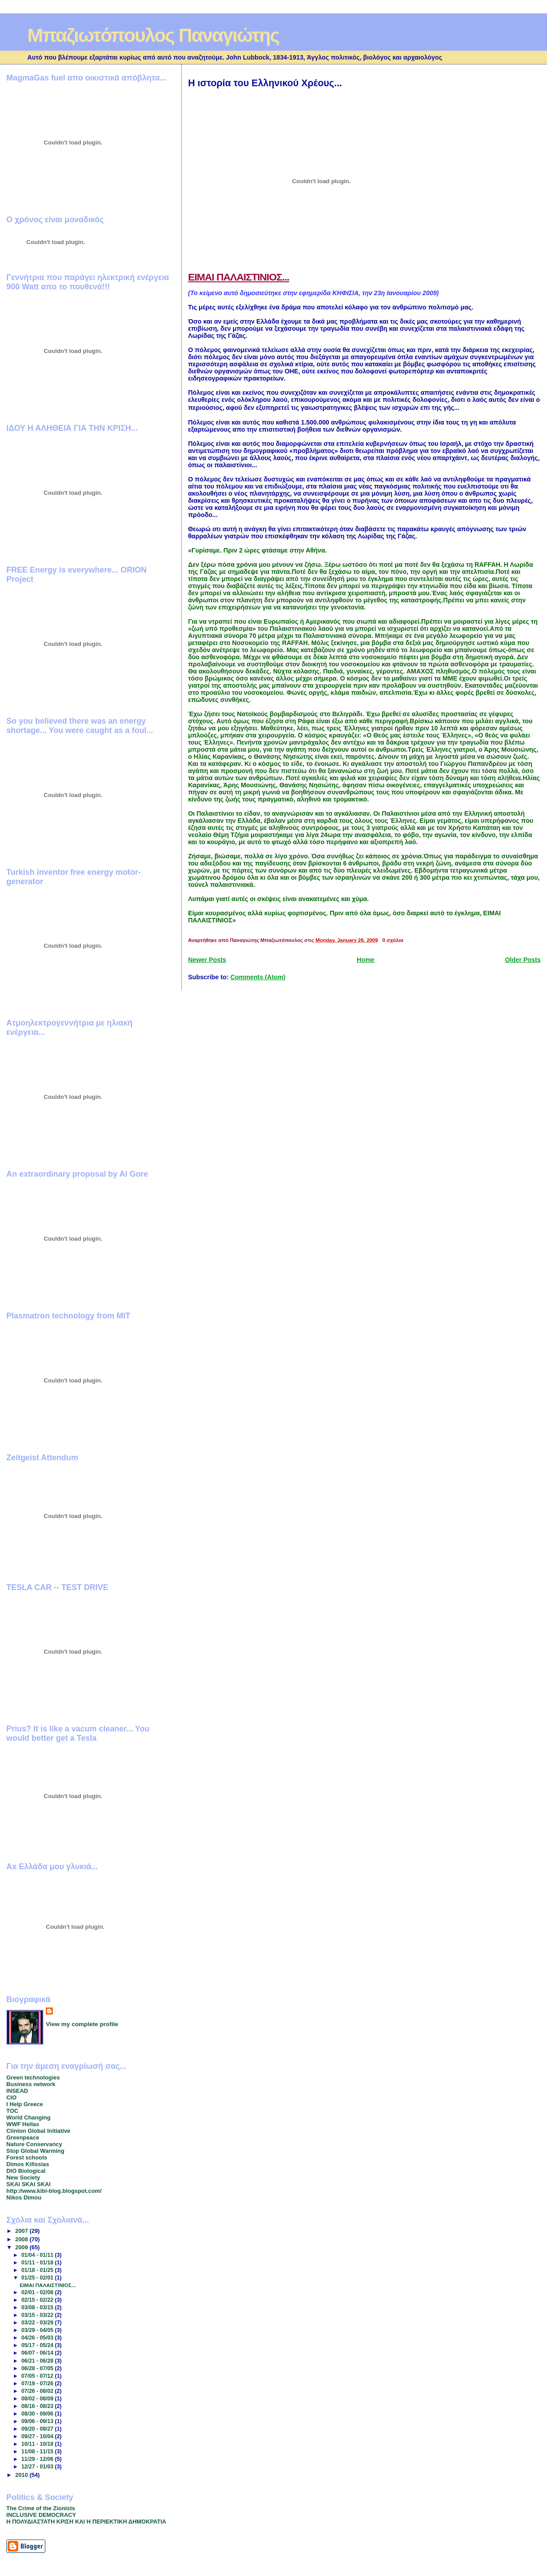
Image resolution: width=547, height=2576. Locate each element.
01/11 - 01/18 (38, 2263)
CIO (11, 2097)
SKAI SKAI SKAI (28, 2184)
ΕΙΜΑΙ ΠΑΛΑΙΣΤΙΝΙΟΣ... (238, 277)
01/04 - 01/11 (38, 2255)
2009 (22, 2247)
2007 (22, 2230)
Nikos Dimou (23, 2197)
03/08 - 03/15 (38, 2307)
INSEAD (17, 2090)
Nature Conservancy (34, 2144)
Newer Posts (207, 959)
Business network (30, 2084)
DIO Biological (25, 2170)
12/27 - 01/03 (38, 2467)
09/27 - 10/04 (38, 2436)
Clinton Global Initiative (38, 2130)
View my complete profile (82, 2024)
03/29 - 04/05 (38, 2330)
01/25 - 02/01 (38, 2278)
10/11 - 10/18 (38, 2444)
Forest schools (26, 2157)
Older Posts (522, 959)
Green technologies (33, 2077)
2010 (22, 2475)
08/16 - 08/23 (38, 2406)
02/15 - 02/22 (38, 2300)
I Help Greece (24, 2104)
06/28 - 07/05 (38, 2368)
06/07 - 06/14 (38, 2353)
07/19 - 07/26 (38, 2383)
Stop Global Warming (35, 2150)
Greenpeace (22, 2137)
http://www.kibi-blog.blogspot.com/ (53, 2190)
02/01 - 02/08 (38, 2292)
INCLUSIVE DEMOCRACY (41, 2515)
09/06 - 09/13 (38, 2421)
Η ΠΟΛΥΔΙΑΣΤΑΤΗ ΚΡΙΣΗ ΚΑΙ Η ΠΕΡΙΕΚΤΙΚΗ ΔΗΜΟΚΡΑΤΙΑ (86, 2521)
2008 (22, 2239)
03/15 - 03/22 (38, 2315)
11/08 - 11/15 (38, 2451)
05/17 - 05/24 (38, 2345)
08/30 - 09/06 (38, 2414)
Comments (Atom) (257, 977)
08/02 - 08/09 (38, 2399)
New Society (23, 2177)
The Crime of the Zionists (40, 2508)
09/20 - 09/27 (38, 2429)
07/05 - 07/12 (38, 2376)
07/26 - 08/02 (38, 2391)
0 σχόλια (392, 940)
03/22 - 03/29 (38, 2323)
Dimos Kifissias (27, 2164)
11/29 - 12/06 (38, 2459)
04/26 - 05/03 (38, 2338)
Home (366, 959)
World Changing (28, 2117)
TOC (12, 2110)
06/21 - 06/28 (38, 2361)
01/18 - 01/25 (38, 2270)
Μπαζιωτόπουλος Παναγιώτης (153, 35)
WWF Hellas (22, 2124)
